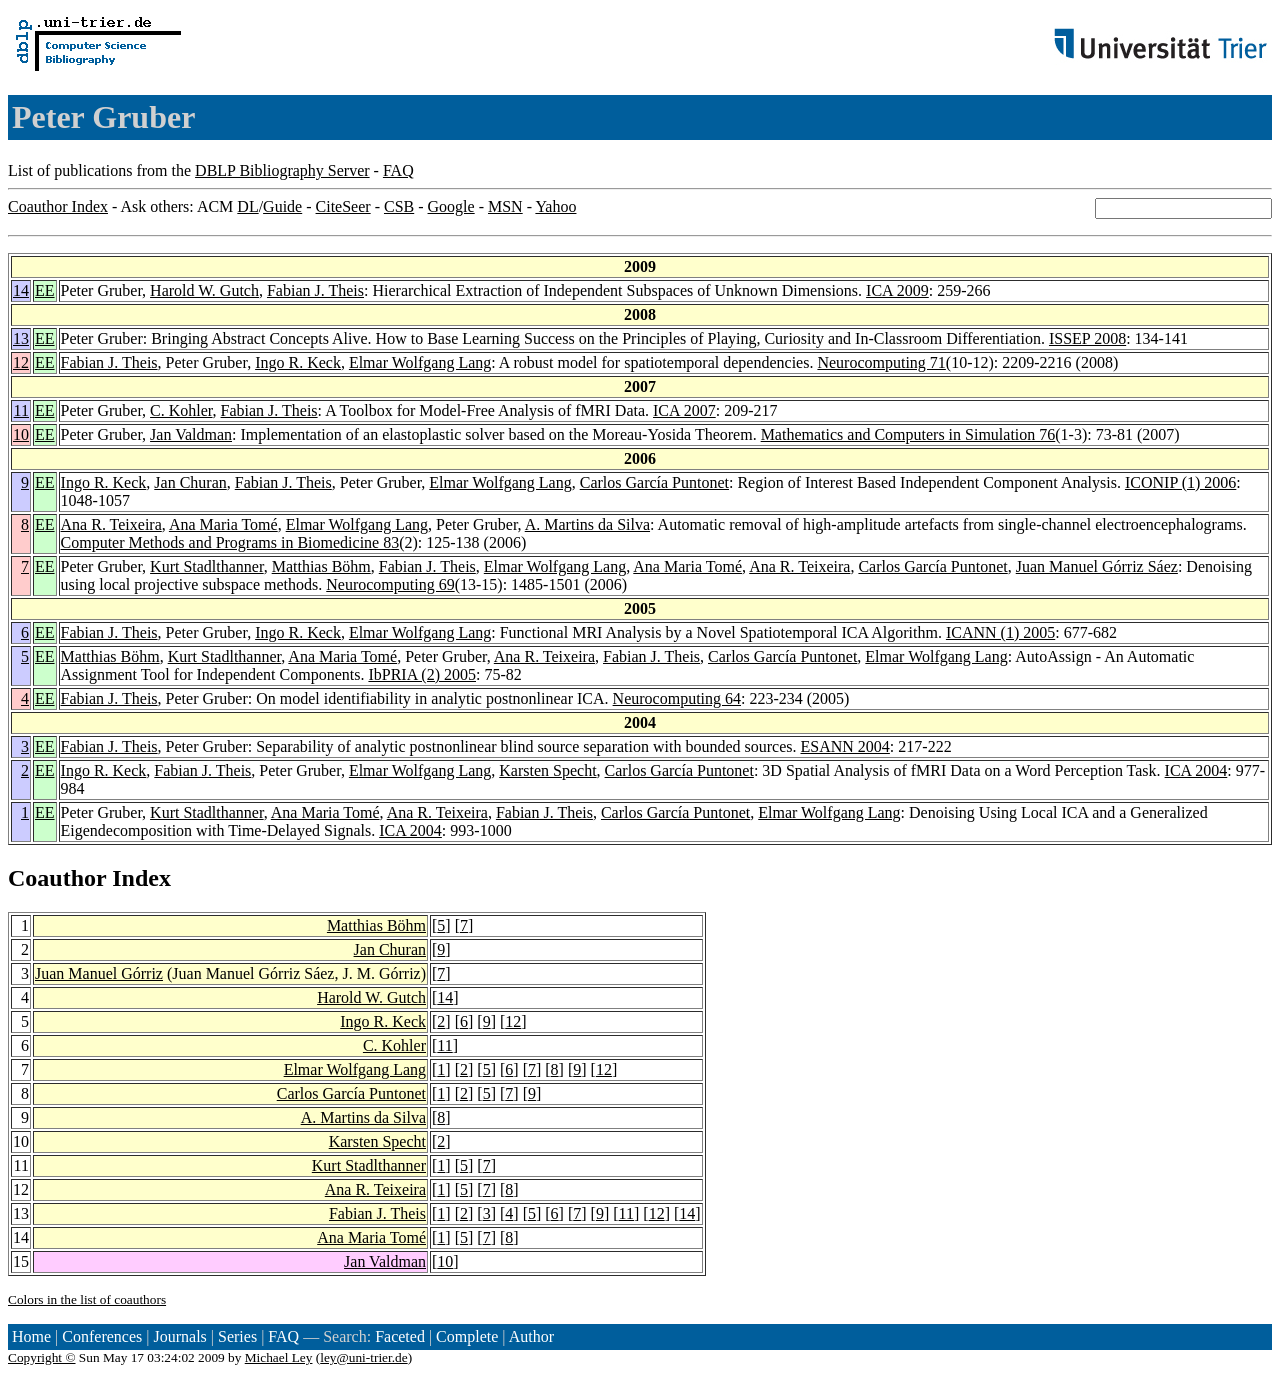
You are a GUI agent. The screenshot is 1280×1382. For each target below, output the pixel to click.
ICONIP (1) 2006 (1180, 482)
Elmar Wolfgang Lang (420, 362)
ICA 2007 (684, 410)
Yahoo (555, 206)
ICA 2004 (1196, 770)
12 (21, 362)
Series (237, 1336)
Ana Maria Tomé (223, 524)
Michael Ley (279, 1357)
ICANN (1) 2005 (1000, 632)
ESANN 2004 (845, 746)
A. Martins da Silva (587, 524)
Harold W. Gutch (204, 290)
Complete (467, 1336)
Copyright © (42, 1357)
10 (21, 434)
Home (31, 1336)
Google (451, 206)
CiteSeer (343, 206)
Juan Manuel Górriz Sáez (1097, 566)
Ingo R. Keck (298, 362)
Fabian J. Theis (315, 290)
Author (531, 1336)
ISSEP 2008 (1087, 338)
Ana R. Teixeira (111, 524)
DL (247, 206)
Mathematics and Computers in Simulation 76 (908, 434)
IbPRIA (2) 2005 (422, 674)
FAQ (398, 170)
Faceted (400, 1336)
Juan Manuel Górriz (99, 973)
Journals (179, 1336)
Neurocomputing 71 (881, 362)
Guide (282, 206)
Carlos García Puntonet (654, 482)
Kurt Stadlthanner (207, 566)
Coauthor (57, 878)
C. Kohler (181, 410)
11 (21, 410)
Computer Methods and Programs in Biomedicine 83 (230, 542)
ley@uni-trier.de (363, 1357)
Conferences (102, 1336)
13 (21, 338)
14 (21, 290)
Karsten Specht (547, 770)
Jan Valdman (191, 434)
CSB (399, 206)
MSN (505, 206)
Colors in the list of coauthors (87, 1299)
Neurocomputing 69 (390, 584)
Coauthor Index (58, 206)
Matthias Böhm (321, 566)
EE (45, 290)
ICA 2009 (897, 290)
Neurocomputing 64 (677, 698)
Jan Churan (190, 482)
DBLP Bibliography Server (282, 170)
